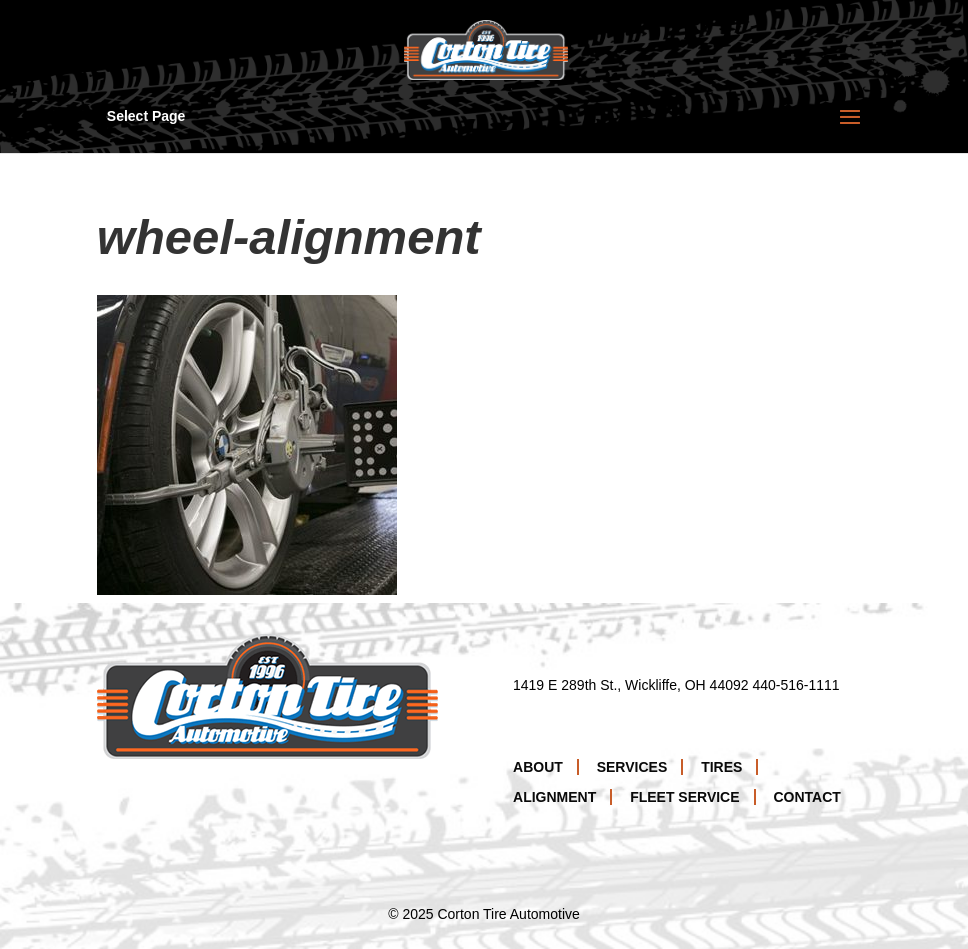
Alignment (554, 797)
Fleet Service (684, 797)
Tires (721, 767)
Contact (806, 797)
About (538, 767)
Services (632, 767)
